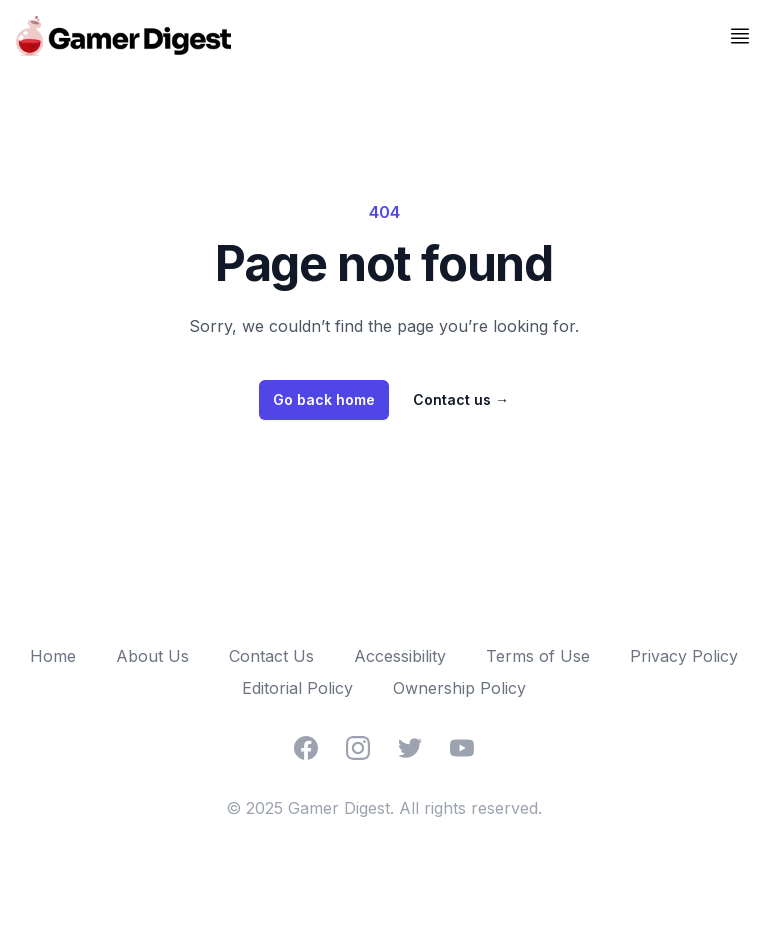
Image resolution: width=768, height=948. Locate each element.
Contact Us (271, 656)
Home (53, 656)
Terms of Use (538, 656)
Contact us (461, 399)
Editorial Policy (297, 688)
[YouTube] (462, 748)
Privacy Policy (684, 656)
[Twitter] (410, 748)
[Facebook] (306, 748)
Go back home (324, 399)
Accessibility (400, 656)
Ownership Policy (459, 688)
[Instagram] (358, 748)
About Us (152, 656)
